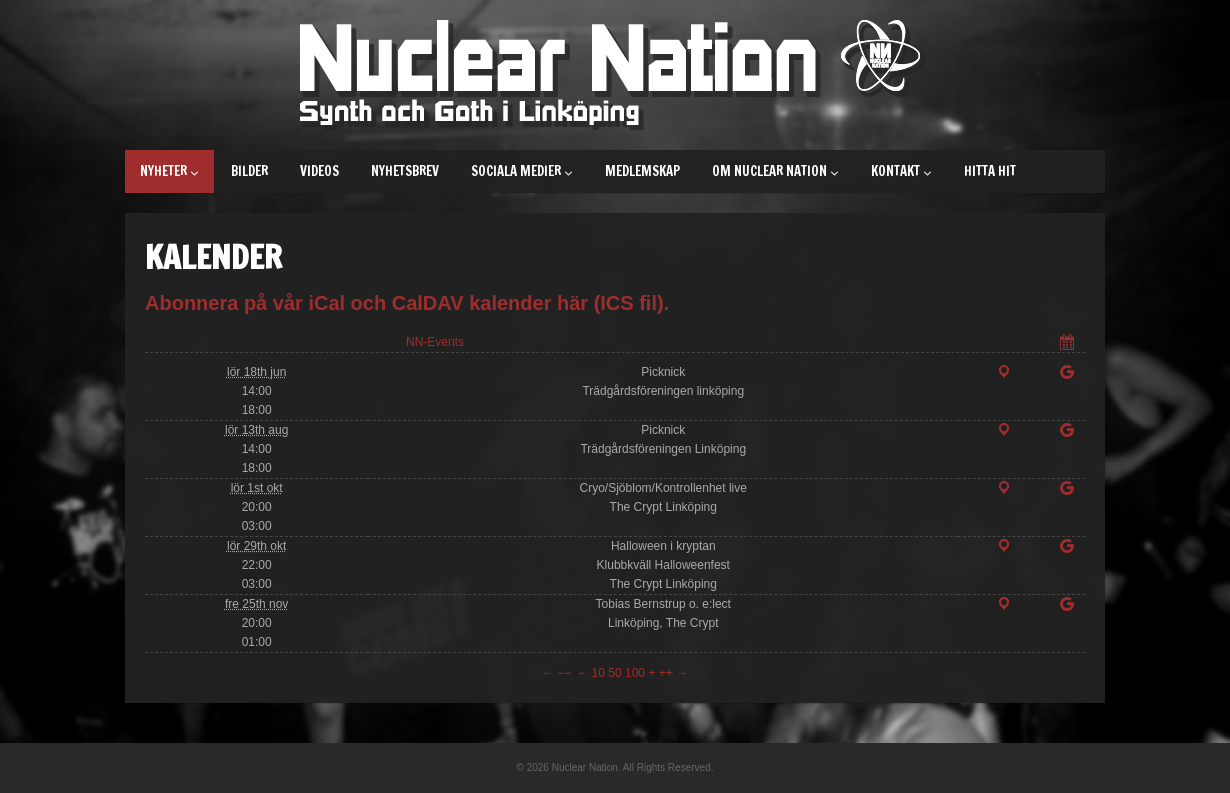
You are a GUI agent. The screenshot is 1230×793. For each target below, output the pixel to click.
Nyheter (169, 171)
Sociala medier (522, 171)
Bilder (249, 171)
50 (614, 673)
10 (598, 673)
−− (564, 673)
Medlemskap (642, 171)
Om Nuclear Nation (775, 171)
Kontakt (901, 171)
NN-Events (435, 342)
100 (635, 673)
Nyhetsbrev (405, 171)
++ (666, 673)
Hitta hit (990, 171)
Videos (319, 171)
